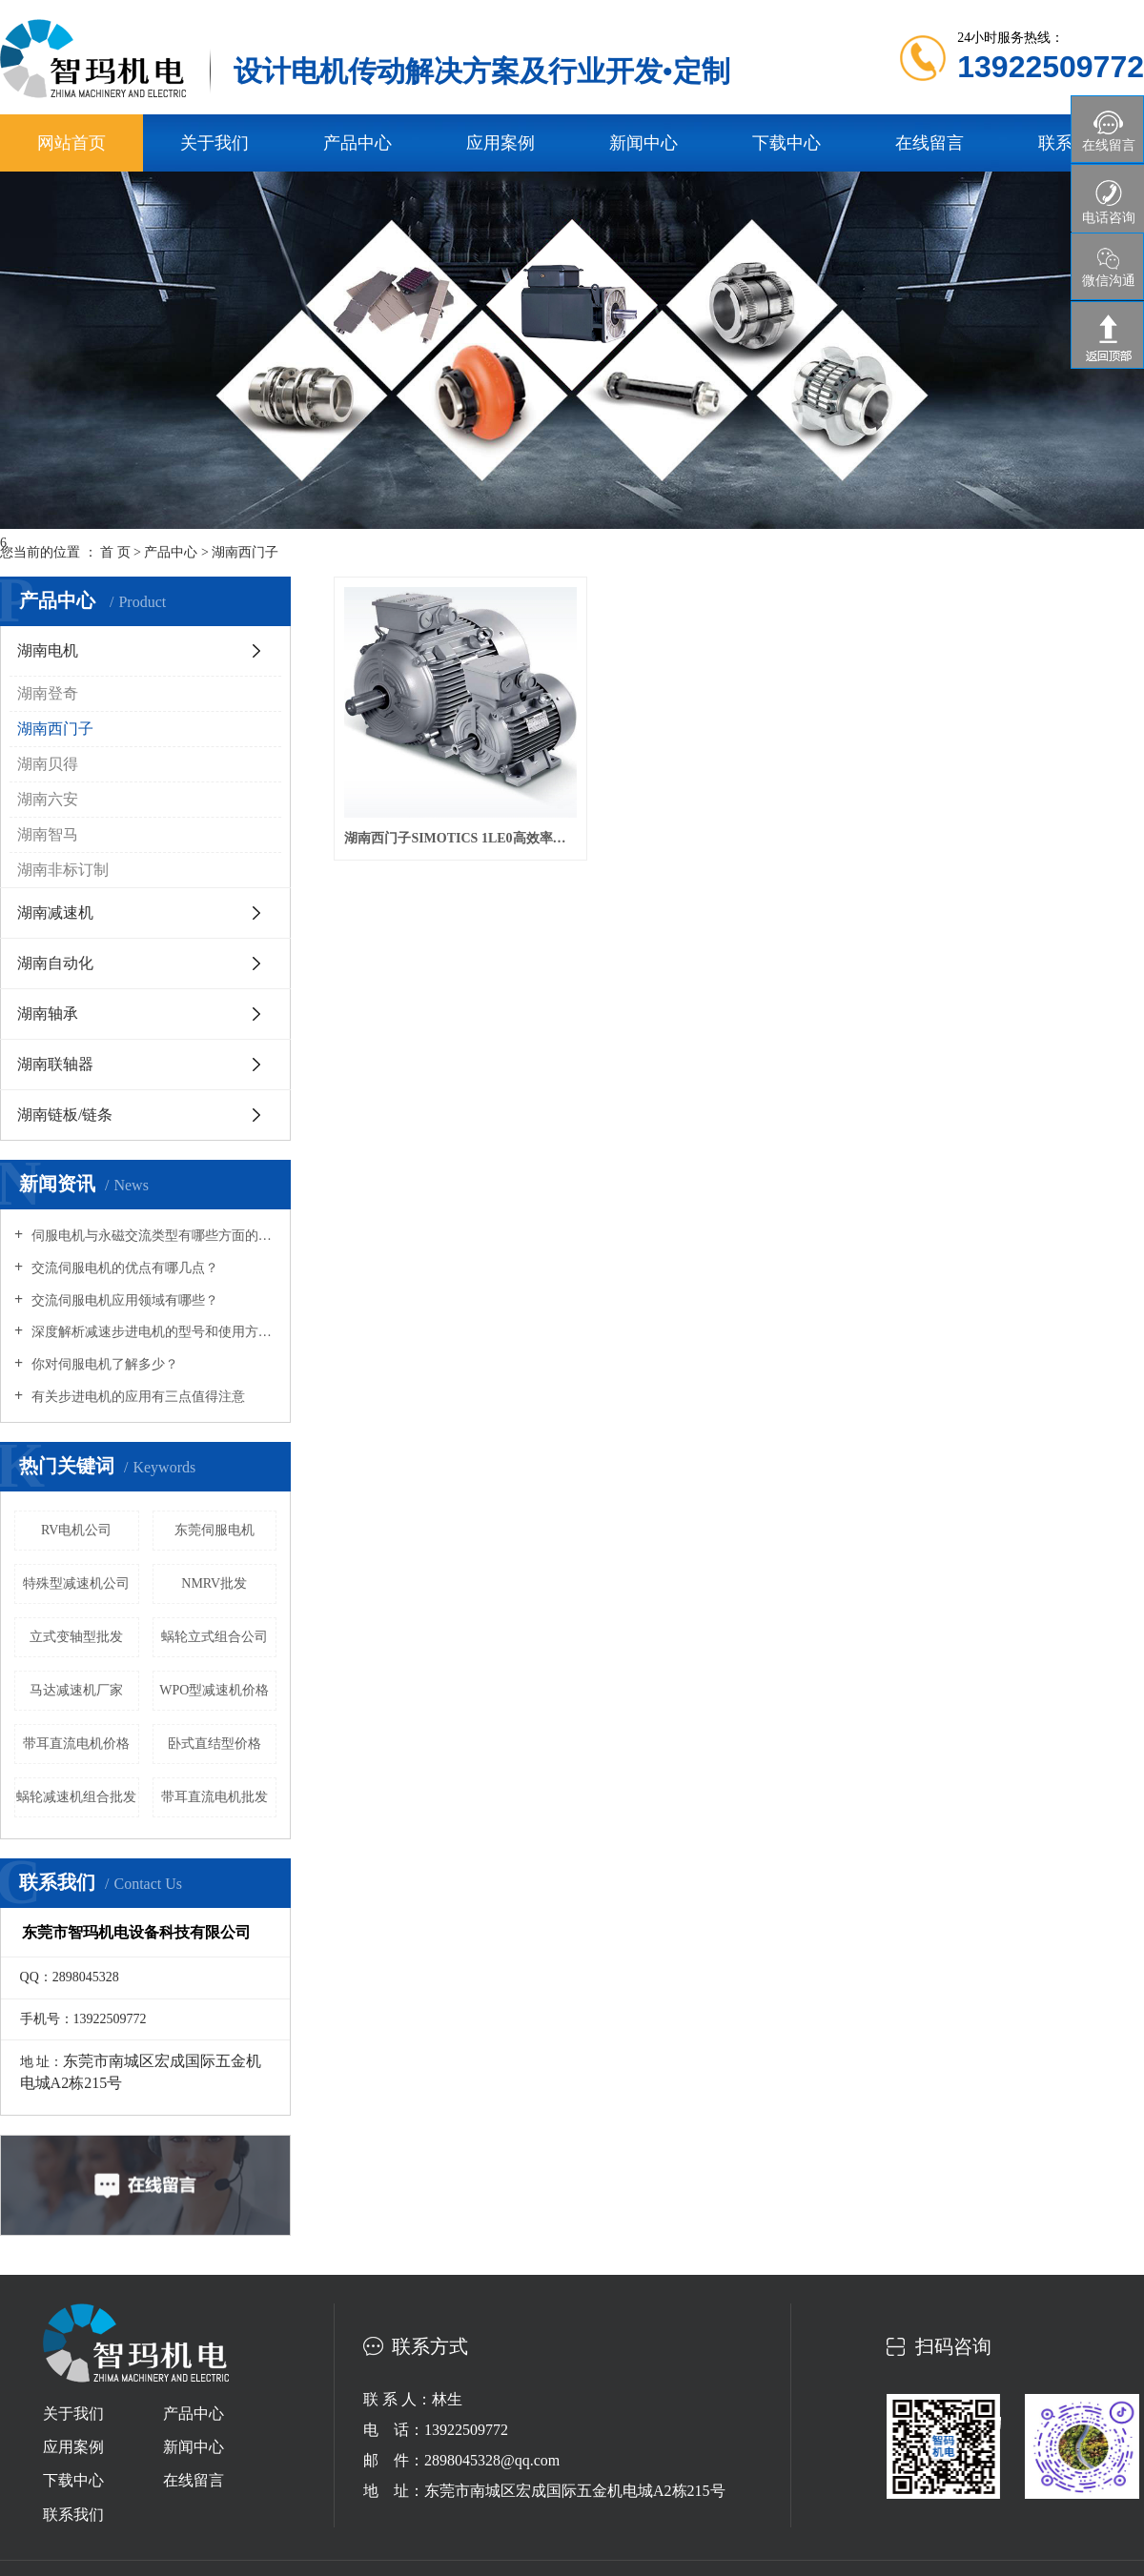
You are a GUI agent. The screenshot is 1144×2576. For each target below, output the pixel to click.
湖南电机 (47, 650)
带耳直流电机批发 (214, 1797)
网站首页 (71, 142)
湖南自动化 (55, 963)
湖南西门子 (245, 552)
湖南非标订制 (63, 870)
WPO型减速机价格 (214, 1690)
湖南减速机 (55, 912)
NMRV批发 (214, 1583)
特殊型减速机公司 (76, 1583)
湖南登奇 (47, 693)
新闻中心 (643, 142)
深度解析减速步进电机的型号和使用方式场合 (152, 1332)
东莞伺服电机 (214, 1530)
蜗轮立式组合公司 (214, 1637)
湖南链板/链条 (64, 1114)
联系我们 (73, 2514)
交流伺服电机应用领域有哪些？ (123, 1300)
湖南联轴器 (55, 1064)
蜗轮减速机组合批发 (76, 1797)
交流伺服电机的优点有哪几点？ (123, 1268)
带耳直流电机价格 (76, 1743)
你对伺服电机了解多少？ (103, 1364)
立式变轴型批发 (76, 1637)
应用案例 (500, 142)
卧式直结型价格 (214, 1743)
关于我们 (214, 142)
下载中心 (786, 142)
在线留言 (929, 142)
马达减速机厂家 (76, 1690)
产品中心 (357, 142)
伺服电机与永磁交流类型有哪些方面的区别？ (152, 1235)
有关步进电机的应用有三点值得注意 (136, 1396)
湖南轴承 (47, 1013)
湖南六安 (47, 799)
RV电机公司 (76, 1530)
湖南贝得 (47, 764)
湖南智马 (47, 834)
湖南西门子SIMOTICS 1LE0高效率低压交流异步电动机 (460, 838)
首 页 (115, 552)
